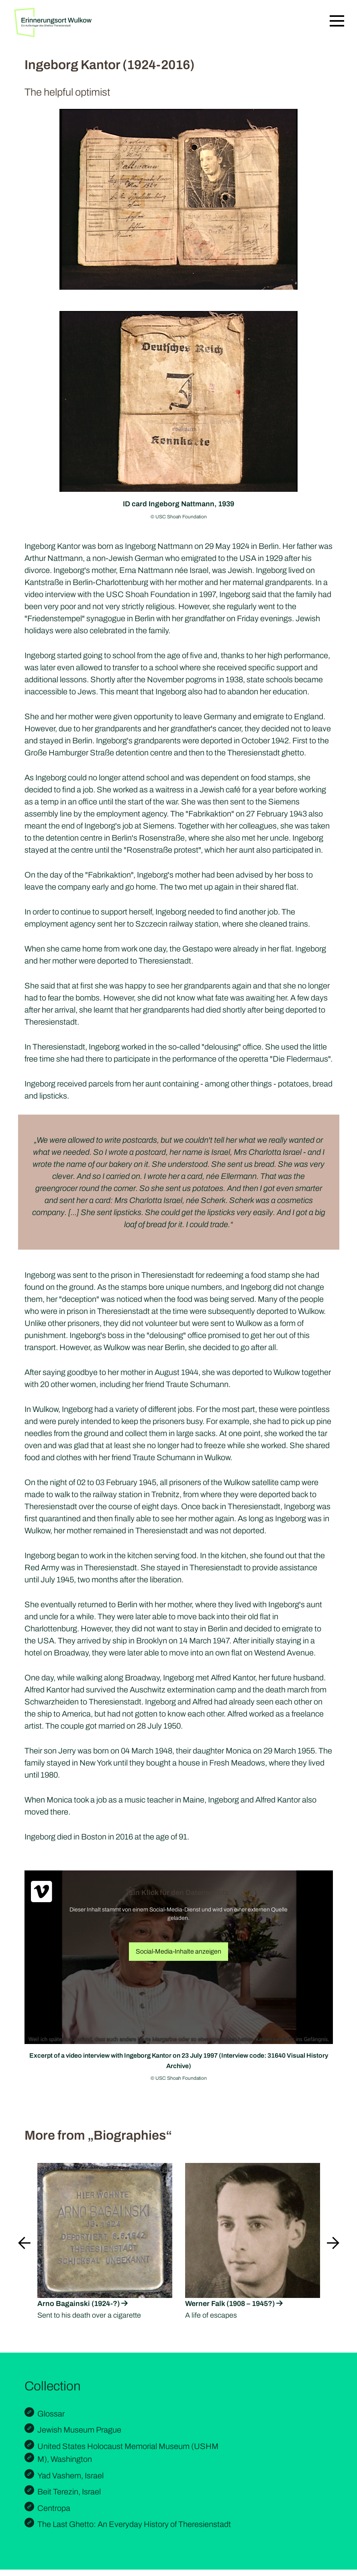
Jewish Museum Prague (79, 2429)
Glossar (51, 2413)
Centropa (53, 2508)
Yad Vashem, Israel (70, 2475)
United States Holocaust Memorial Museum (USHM (127, 2446)
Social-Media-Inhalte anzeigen (178, 1951)
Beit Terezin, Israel (69, 2491)
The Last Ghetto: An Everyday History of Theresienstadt (134, 2524)
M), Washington (64, 2459)
